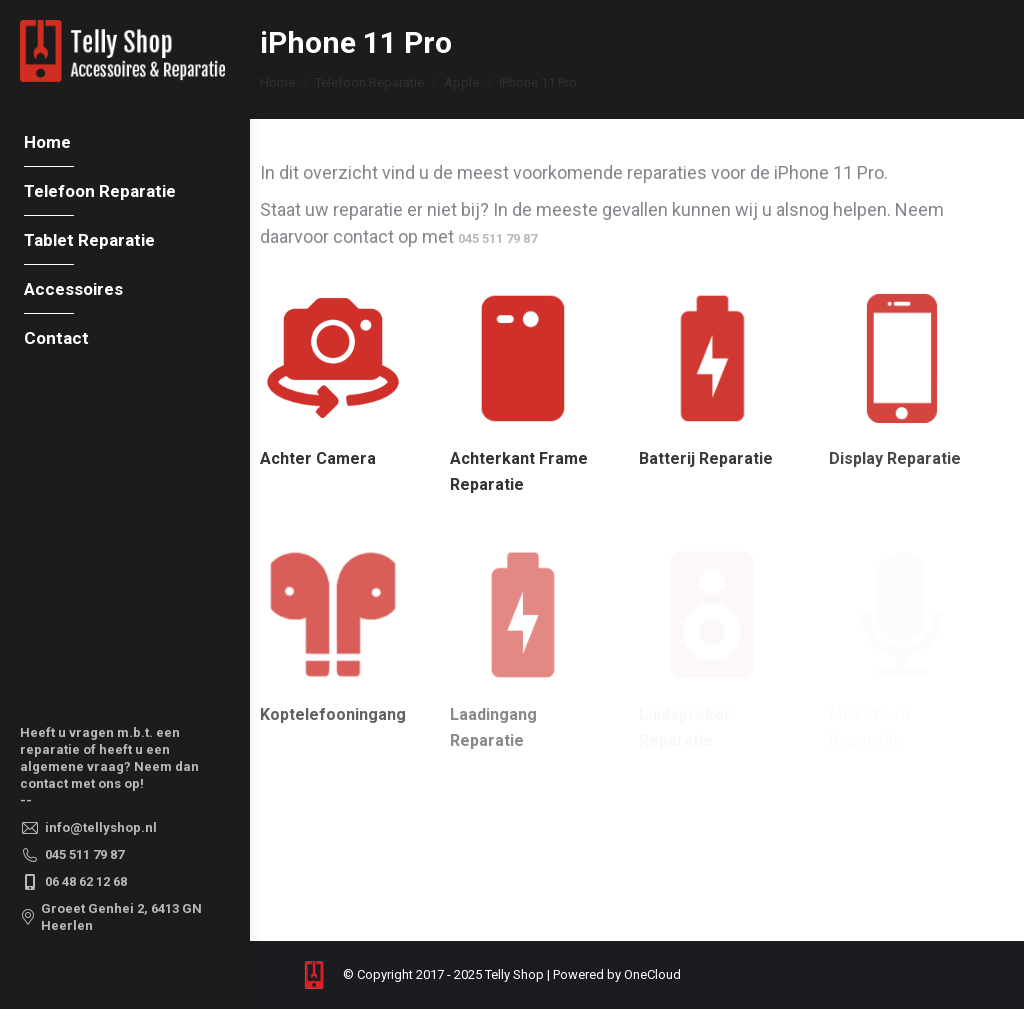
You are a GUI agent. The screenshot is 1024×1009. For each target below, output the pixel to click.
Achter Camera (318, 458)
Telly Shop (514, 974)
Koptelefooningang (333, 714)
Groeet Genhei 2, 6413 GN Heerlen (111, 917)
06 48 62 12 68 (73, 882)
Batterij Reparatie (706, 458)
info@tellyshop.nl (88, 828)
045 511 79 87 (72, 855)
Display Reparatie (895, 458)
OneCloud (652, 974)
